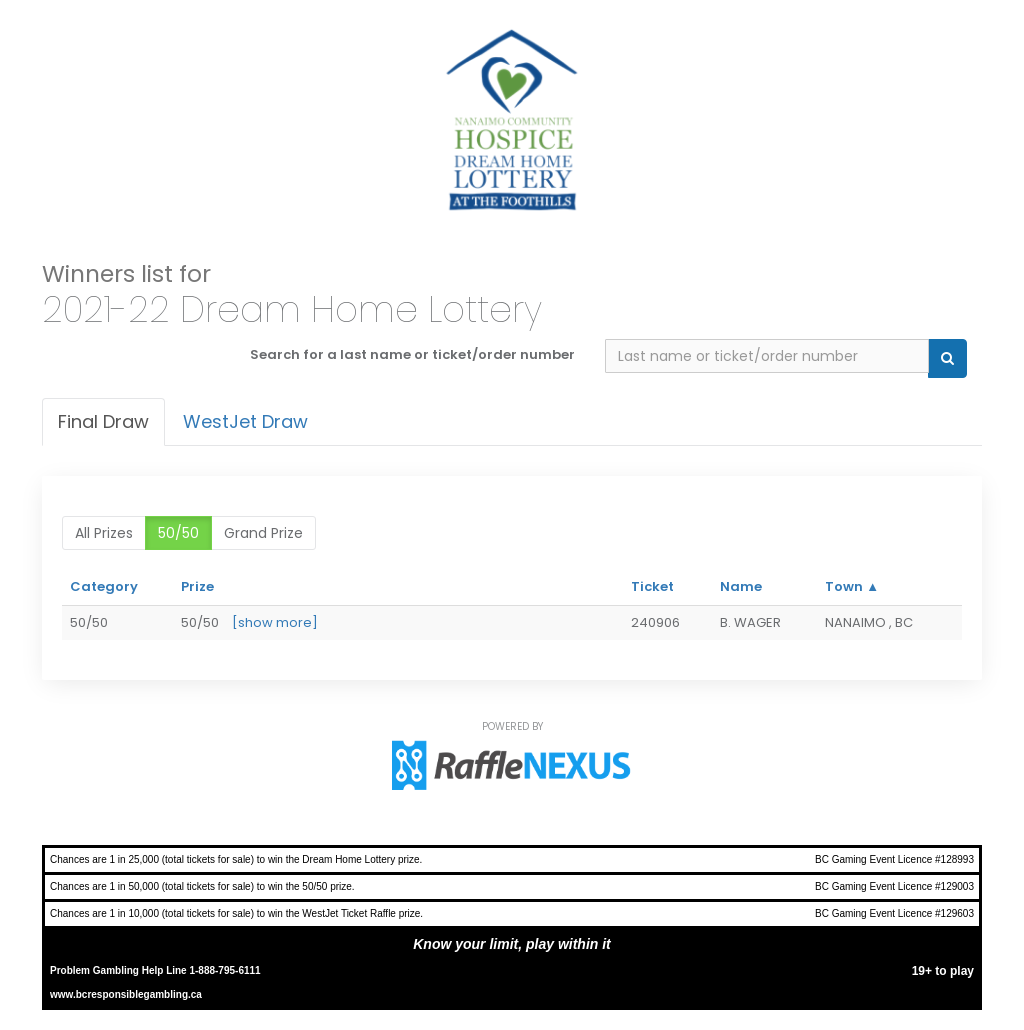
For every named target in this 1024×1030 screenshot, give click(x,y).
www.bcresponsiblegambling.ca (126, 994)
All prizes (104, 533)
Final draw (103, 421)
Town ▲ (852, 586)
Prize (197, 586)
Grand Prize (263, 533)
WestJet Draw (245, 421)
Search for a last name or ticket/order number (412, 354)
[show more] (275, 622)
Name (741, 586)
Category (104, 586)
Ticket (652, 586)
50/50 (178, 533)
